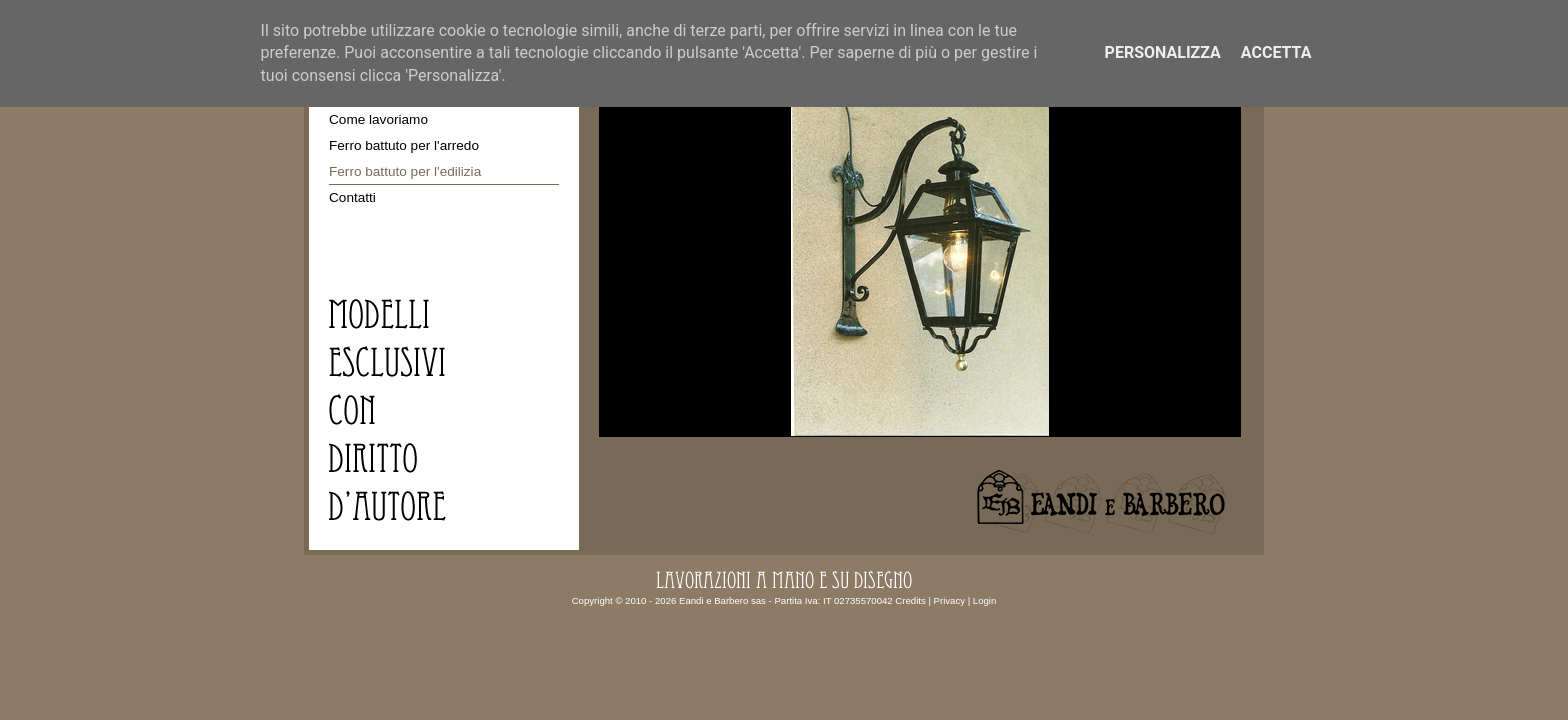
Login (984, 600)
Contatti (352, 197)
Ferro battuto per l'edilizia (405, 171)
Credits (910, 600)
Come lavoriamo (378, 119)
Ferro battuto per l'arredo (404, 145)
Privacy (949, 600)
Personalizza (1163, 52)
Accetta (1276, 52)
